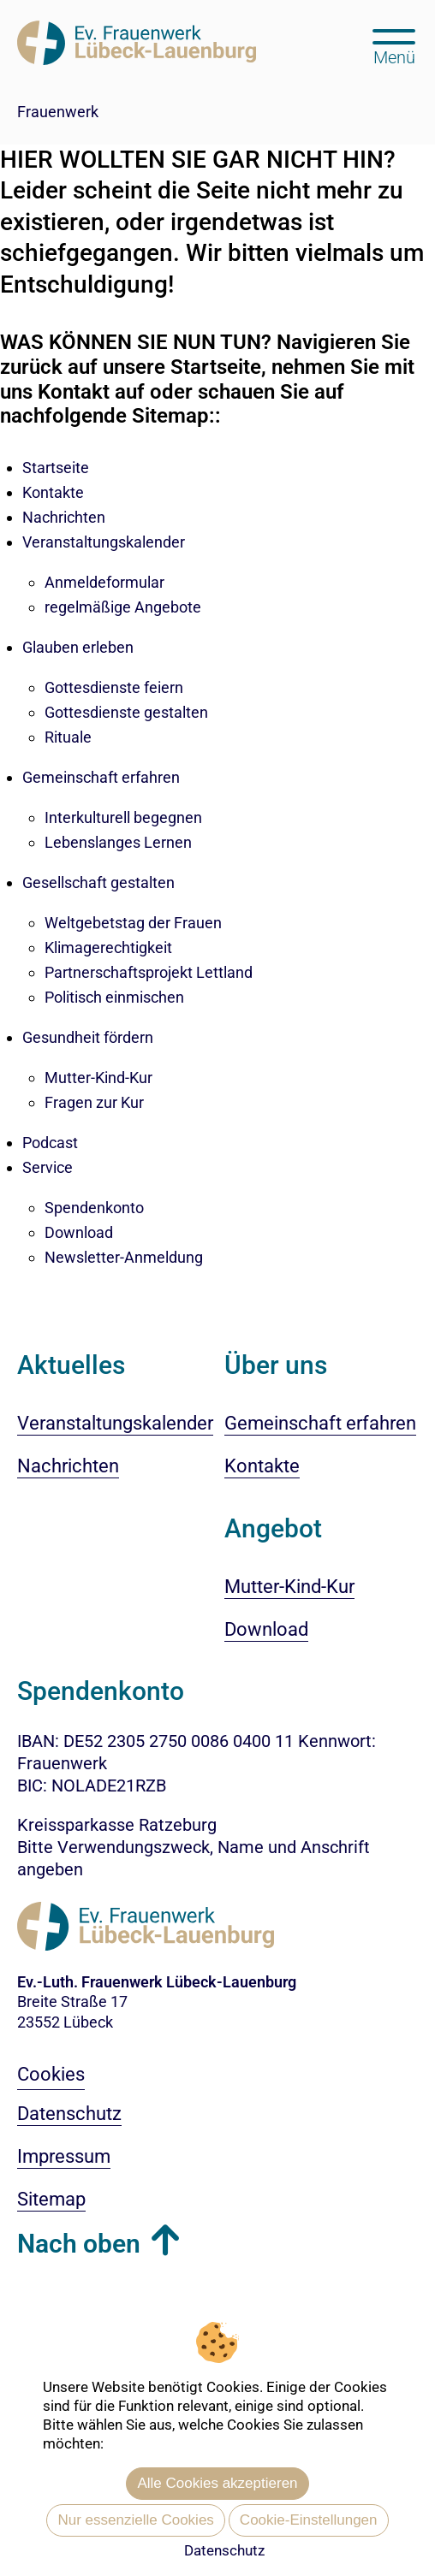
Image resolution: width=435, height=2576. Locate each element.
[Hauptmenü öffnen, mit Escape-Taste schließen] (394, 45)
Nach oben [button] (78, 2244)
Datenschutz (224, 2550)
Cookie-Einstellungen (309, 2520)
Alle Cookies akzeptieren (217, 2483)
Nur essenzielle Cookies (135, 2520)
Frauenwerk (57, 112)
